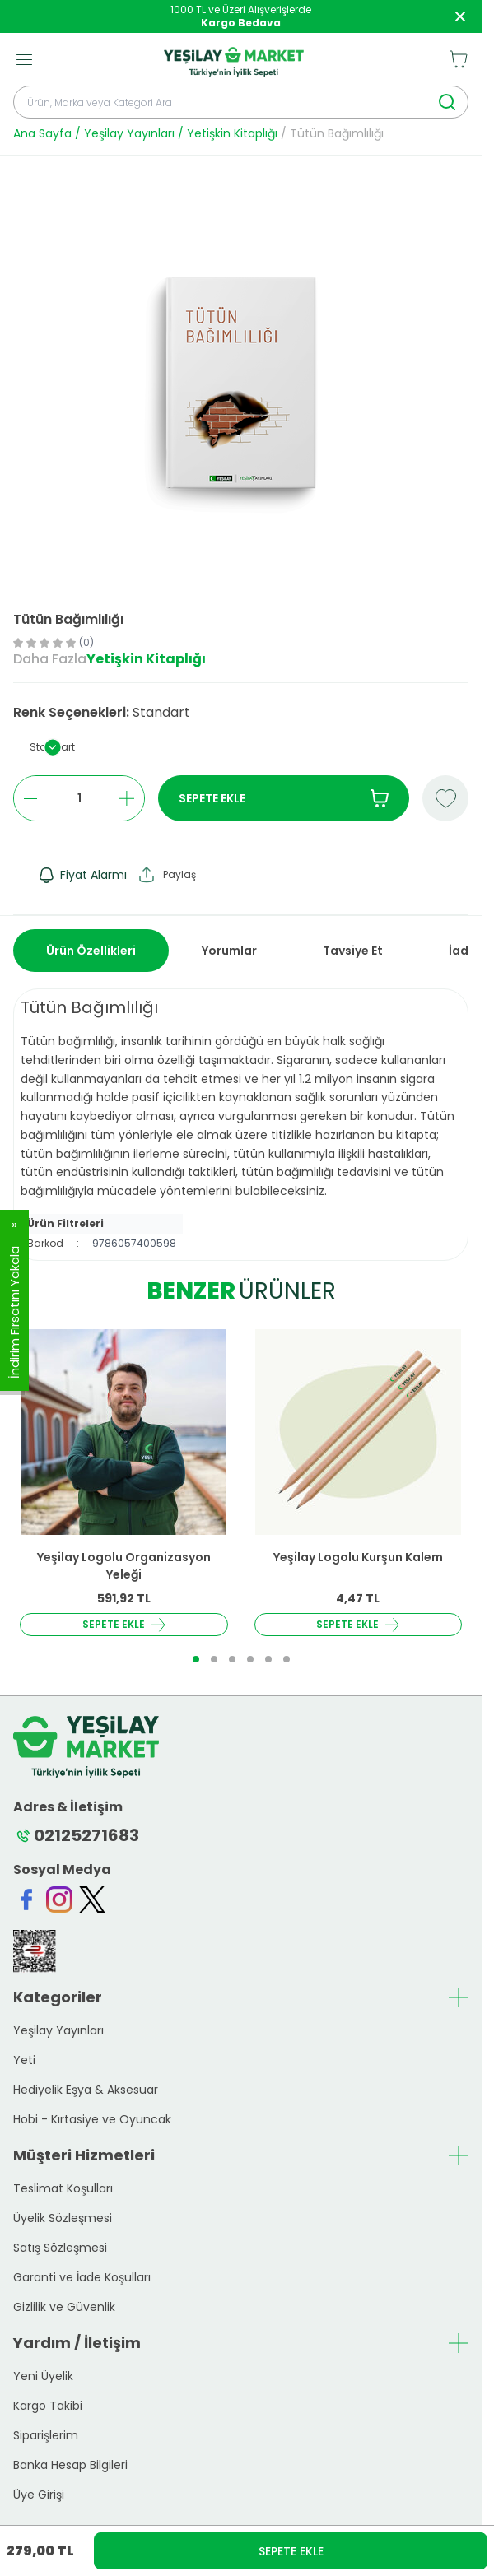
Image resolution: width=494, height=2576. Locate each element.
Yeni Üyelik (43, 2376)
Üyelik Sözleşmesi (62, 2218)
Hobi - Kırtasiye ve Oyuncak (92, 2119)
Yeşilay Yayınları (129, 133)
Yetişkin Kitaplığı (232, 133)
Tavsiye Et (353, 950)
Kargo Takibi (47, 2405)
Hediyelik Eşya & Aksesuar (85, 2089)
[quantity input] (79, 798)
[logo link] (234, 59)
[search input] (240, 102)
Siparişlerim (45, 2435)
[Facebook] (26, 1899)
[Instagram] (59, 1899)
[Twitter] (92, 1899)
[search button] (447, 102)
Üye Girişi (38, 2494)
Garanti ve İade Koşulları (82, 2277)
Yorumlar (229, 950)
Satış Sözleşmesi (60, 2247)
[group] (240, 383)
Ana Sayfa (42, 133)
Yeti (24, 2060)
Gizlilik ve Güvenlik (64, 2307)
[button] (52, 747)
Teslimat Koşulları (63, 2188)
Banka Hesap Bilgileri (70, 2465)
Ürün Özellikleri (91, 950)
